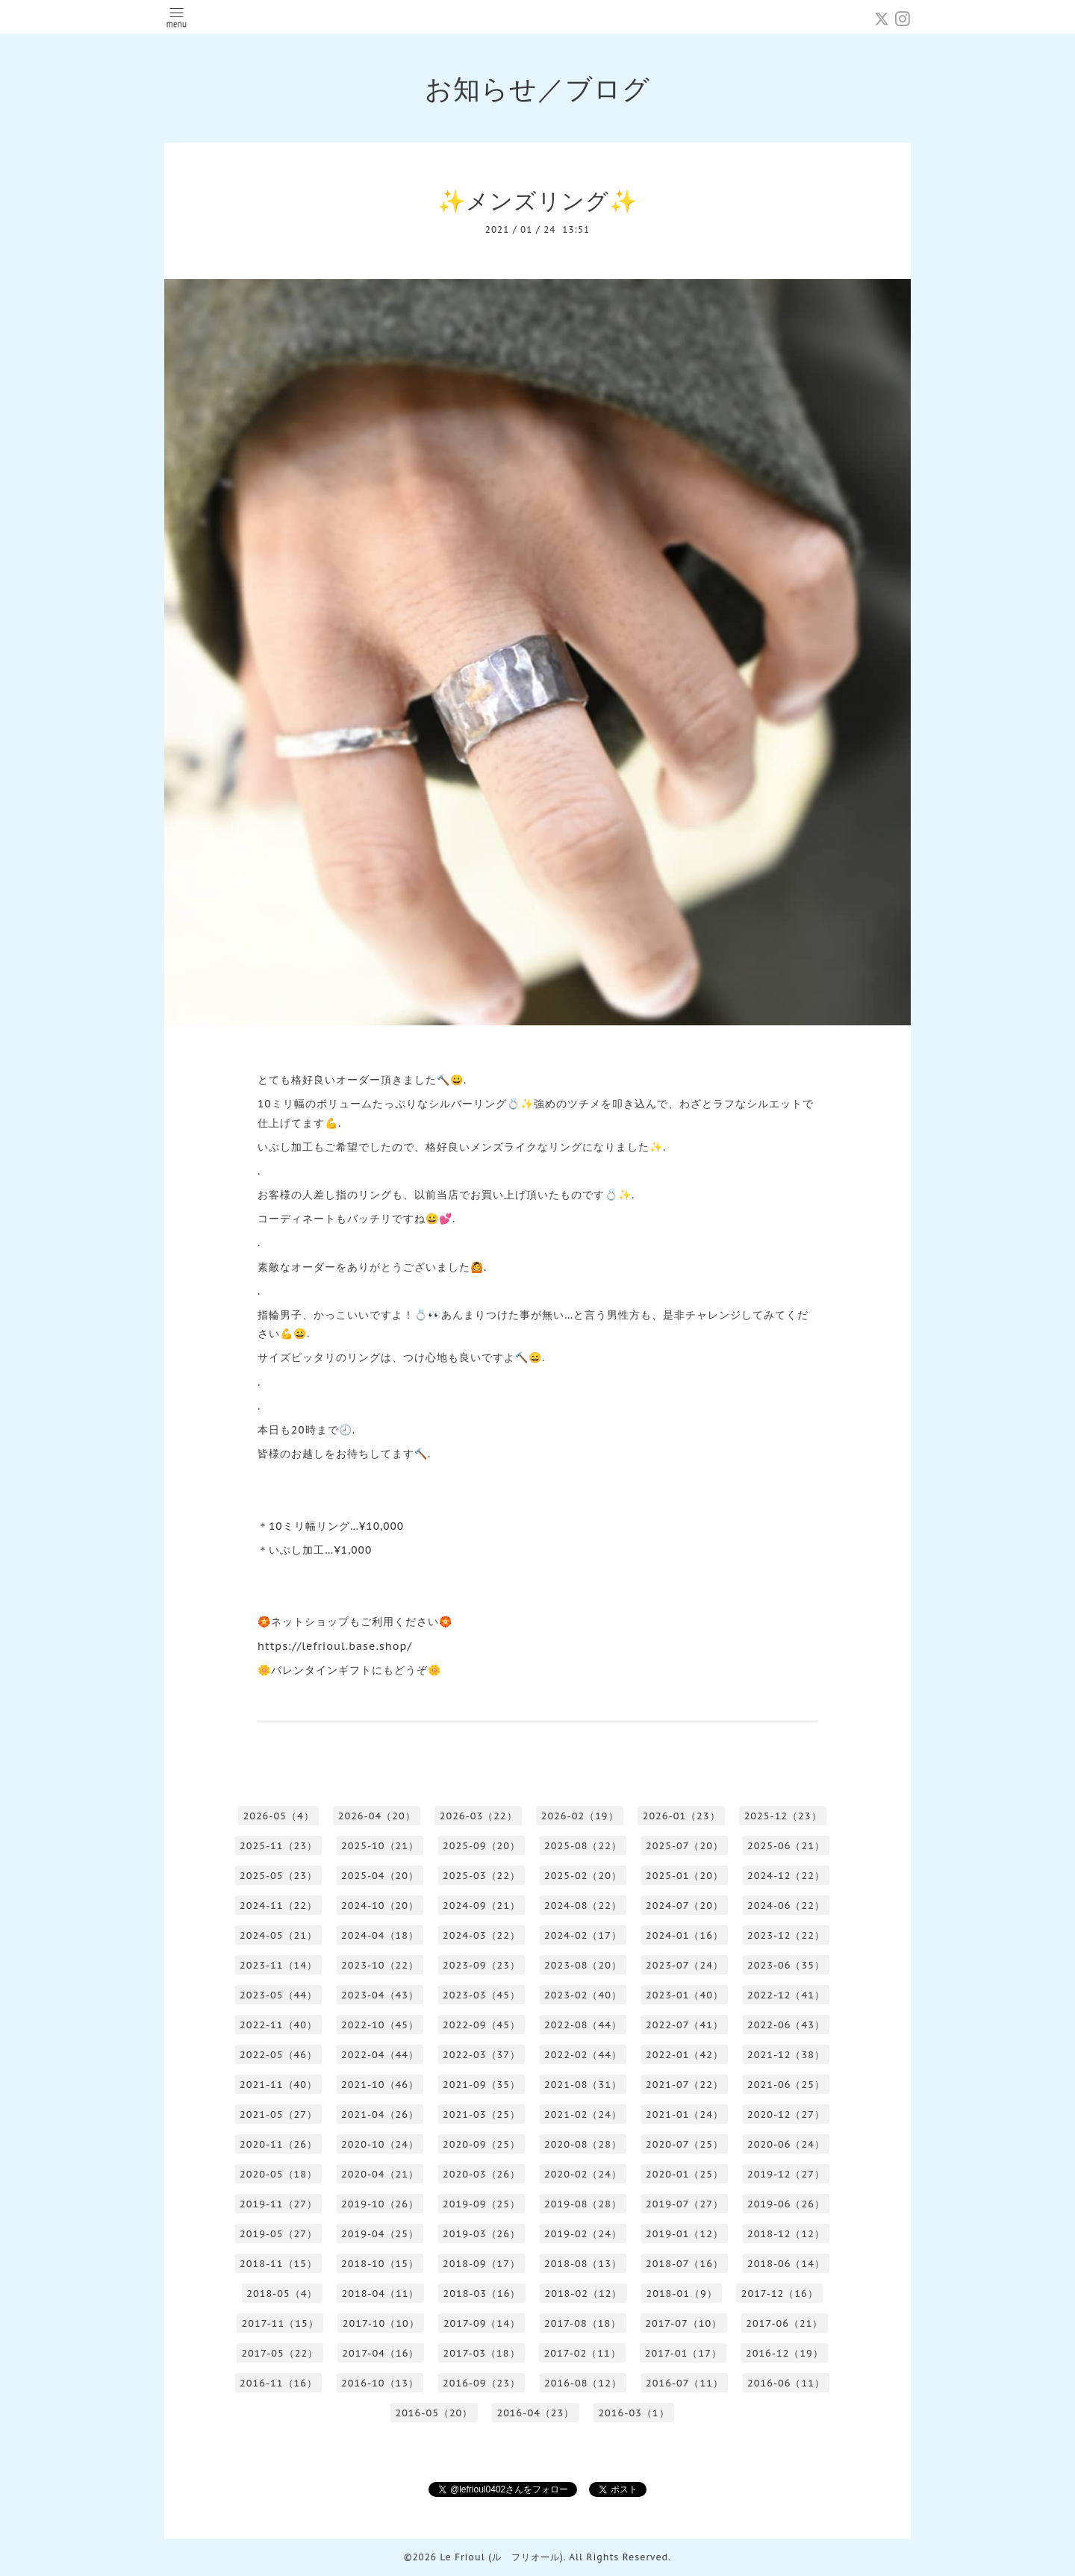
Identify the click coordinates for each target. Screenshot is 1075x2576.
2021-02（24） (583, 2114)
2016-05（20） (434, 2413)
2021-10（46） (380, 2084)
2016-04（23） (535, 2413)
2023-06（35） (786, 1965)
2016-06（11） (786, 2383)
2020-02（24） (583, 2174)
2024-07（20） (684, 1905)
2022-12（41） (786, 1995)
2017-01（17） (683, 2353)
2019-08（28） (583, 2204)
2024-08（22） (583, 1905)
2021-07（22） (684, 2084)
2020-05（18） (278, 2174)
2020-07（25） (684, 2144)
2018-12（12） (786, 2234)
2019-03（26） (481, 2234)
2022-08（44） (583, 2025)
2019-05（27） (278, 2234)
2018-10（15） (380, 2263)
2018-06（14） (786, 2263)
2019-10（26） (380, 2204)
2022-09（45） (481, 2025)
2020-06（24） (786, 2144)
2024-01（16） (684, 1935)
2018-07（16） (684, 2263)
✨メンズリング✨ (537, 200)
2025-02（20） (583, 1875)
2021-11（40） (278, 2084)
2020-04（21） (380, 2174)
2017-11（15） (280, 2323)
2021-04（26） (380, 2114)
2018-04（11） (380, 2293)
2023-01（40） (684, 1995)
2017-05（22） (279, 2353)
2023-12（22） (786, 1935)
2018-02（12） (583, 2293)
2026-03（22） (478, 1816)
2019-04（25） (380, 2234)
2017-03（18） (481, 2353)
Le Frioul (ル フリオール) (501, 2557)
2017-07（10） (683, 2323)
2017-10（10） (381, 2323)
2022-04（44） (380, 2054)
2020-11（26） (278, 2144)
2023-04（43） (380, 1995)
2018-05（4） (281, 2293)
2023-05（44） (278, 1995)
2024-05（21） (278, 1935)
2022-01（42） (684, 2054)
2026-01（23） (681, 1816)
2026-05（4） (278, 1816)
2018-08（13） (583, 2263)
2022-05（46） (278, 2054)
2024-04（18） (380, 1935)
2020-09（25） (481, 2144)
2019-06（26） (786, 2204)
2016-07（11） (684, 2383)
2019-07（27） (684, 2204)
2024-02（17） (583, 1935)
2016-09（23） (481, 2383)
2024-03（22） (481, 1935)
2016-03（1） (633, 2413)
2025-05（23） (278, 1875)
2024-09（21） (481, 1905)
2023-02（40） (583, 1995)
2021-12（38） (786, 2054)
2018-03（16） (481, 2293)
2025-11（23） (278, 1845)
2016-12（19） (784, 2353)
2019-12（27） (786, 2174)
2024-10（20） (380, 1905)
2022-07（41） (684, 2025)
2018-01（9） (681, 2293)
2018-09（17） (481, 2263)
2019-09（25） (481, 2204)
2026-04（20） (377, 1816)
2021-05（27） (278, 2114)
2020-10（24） (380, 2144)
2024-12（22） (786, 1875)
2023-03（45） (481, 1995)
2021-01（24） (684, 2114)
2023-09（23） (481, 1965)
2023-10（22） (380, 1965)
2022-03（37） (481, 2054)
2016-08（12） (583, 2383)
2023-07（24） (684, 1965)
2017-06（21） (784, 2323)
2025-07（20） (684, 1845)
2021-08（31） (583, 2084)
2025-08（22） (583, 1845)
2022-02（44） (583, 2054)
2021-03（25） (481, 2114)
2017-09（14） (481, 2323)
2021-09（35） (481, 2084)
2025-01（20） (684, 1875)
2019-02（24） (583, 2234)
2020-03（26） (481, 2174)
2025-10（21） (380, 1845)
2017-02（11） (582, 2353)
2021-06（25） (786, 2084)
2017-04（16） (380, 2353)
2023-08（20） (583, 1965)
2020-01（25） (684, 2174)
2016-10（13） (380, 2383)
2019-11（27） (278, 2204)
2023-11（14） (278, 1965)
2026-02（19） (580, 1816)
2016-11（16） (278, 2383)
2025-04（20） (380, 1875)
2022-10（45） (380, 2025)
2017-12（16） (779, 2293)
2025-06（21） (786, 1845)
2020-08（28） (583, 2144)
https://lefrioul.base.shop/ (335, 1646)
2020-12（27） (786, 2114)
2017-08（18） (582, 2323)
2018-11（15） (278, 2263)
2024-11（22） (278, 1905)
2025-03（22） (481, 1875)
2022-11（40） (278, 2025)
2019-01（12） (684, 2234)
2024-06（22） (786, 1905)
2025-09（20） (481, 1845)
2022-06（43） (786, 2025)
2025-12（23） (783, 1816)
